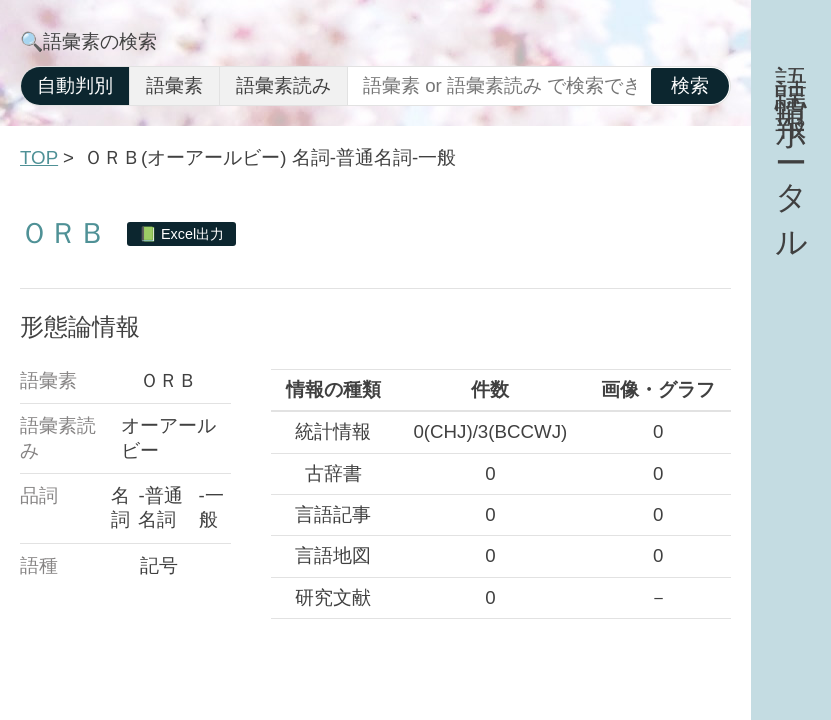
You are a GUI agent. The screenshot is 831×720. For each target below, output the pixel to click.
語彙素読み (283, 85)
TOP (39, 157)
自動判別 (75, 85)
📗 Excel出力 (181, 234)
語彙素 (174, 85)
